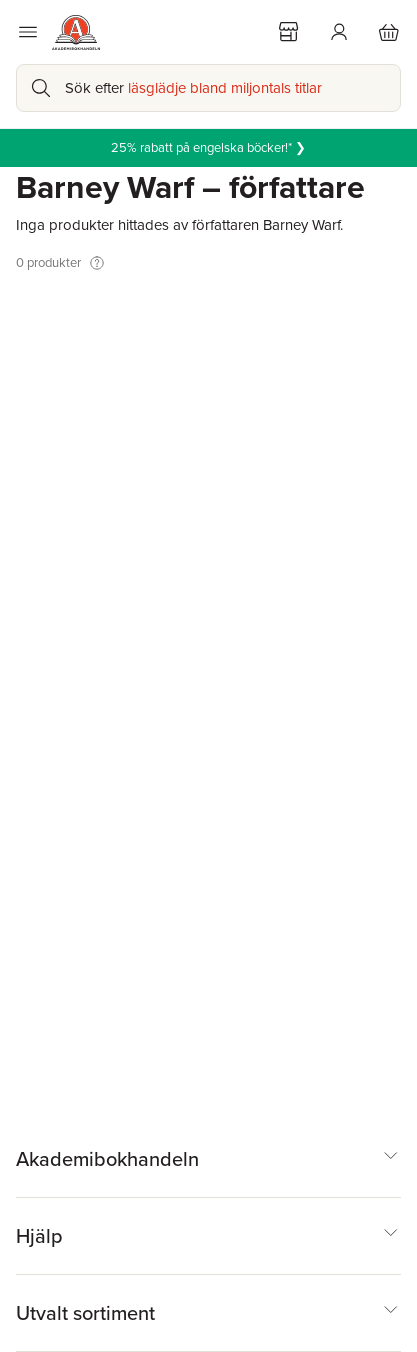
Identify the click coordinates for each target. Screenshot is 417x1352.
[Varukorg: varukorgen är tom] (389, 32)
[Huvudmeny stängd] (28, 32)
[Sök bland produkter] (208, 88)
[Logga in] (339, 32)
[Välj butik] (289, 32)
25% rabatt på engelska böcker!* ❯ (208, 147)
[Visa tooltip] (97, 263)
